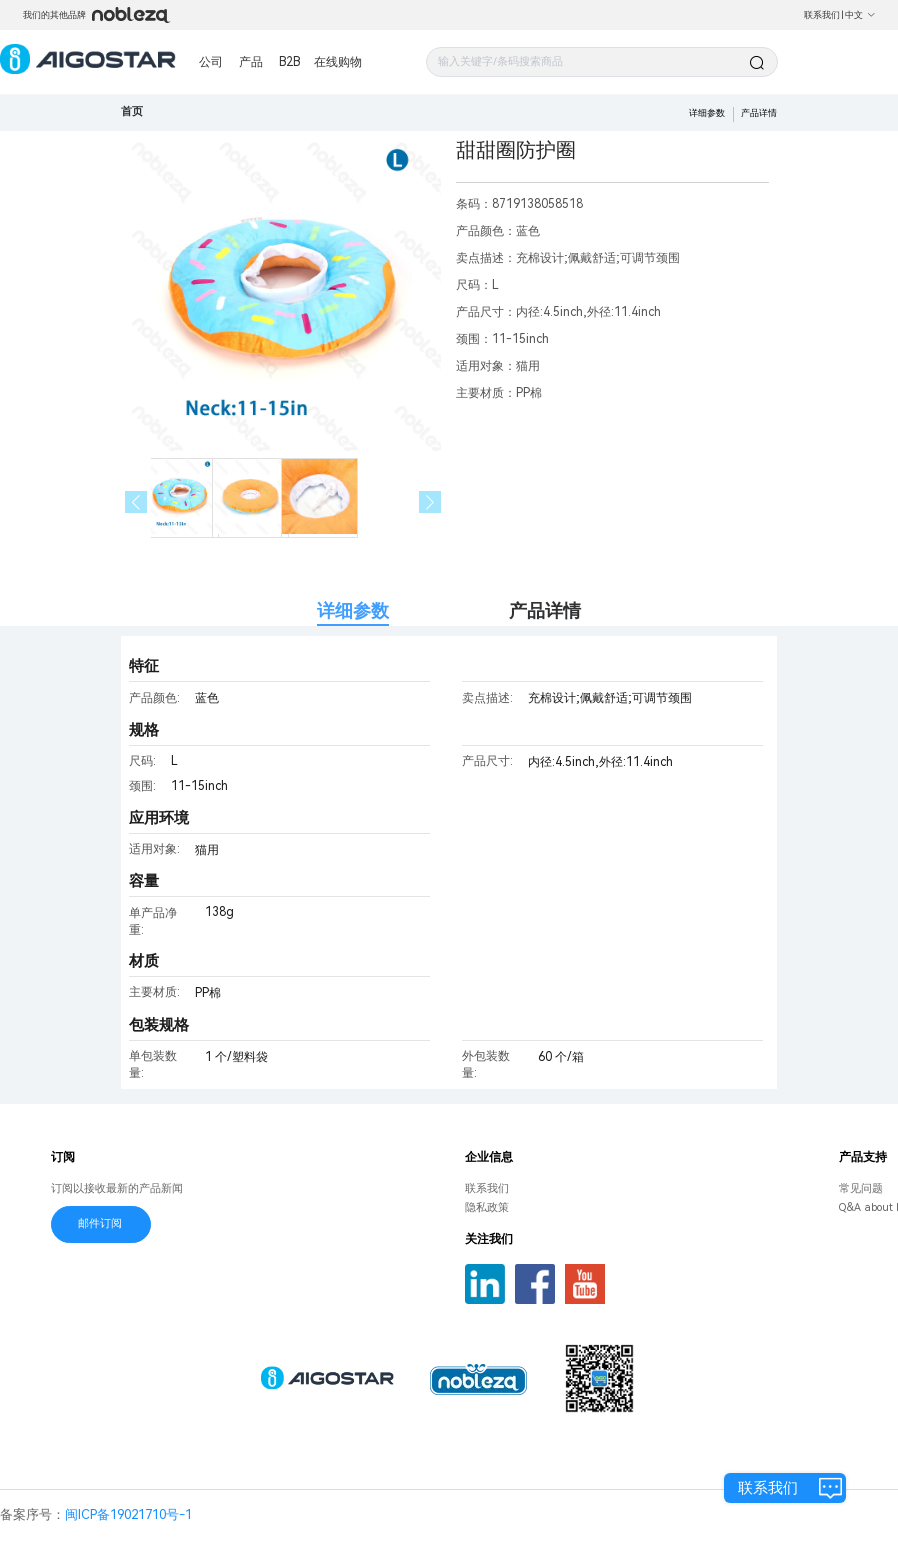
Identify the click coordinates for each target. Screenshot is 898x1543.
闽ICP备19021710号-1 (128, 1514)
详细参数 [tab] (353, 610)
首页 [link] (132, 111)
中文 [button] (860, 15)
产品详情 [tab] (545, 610)
